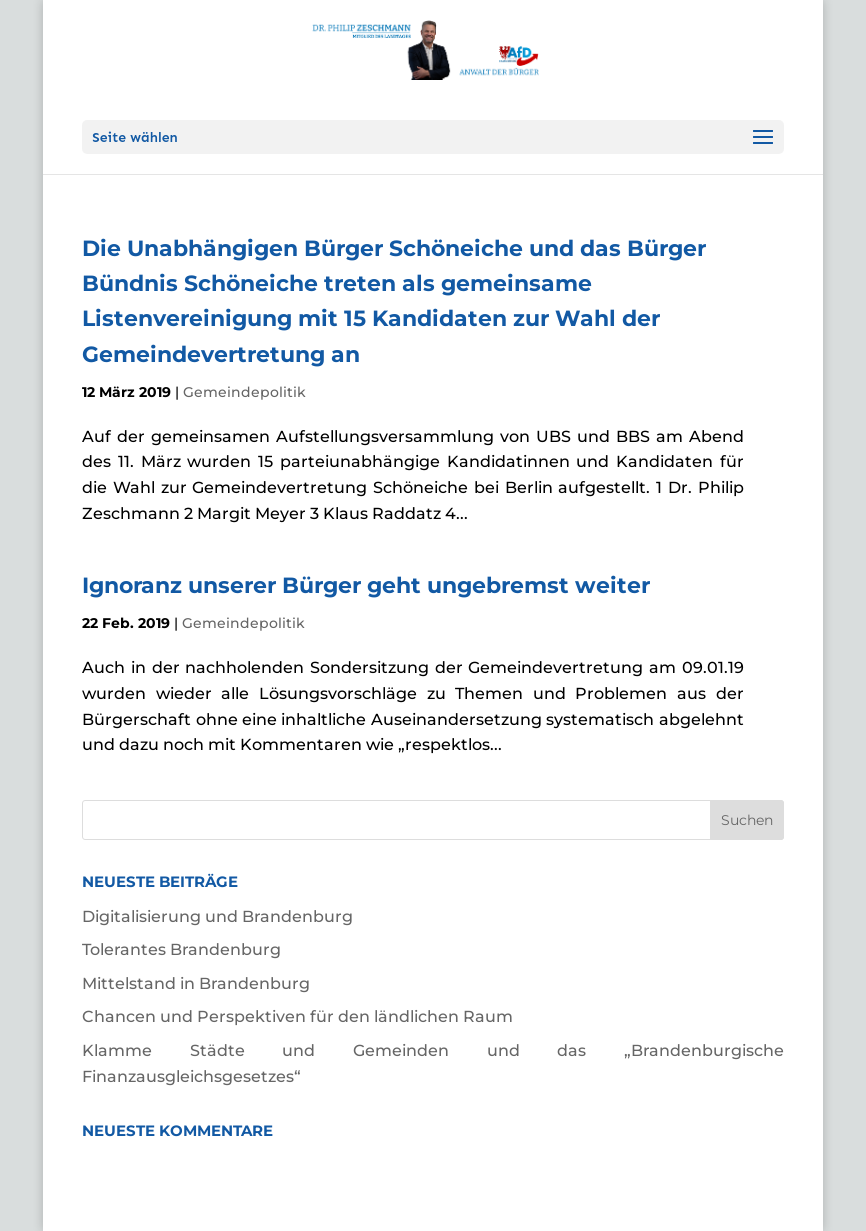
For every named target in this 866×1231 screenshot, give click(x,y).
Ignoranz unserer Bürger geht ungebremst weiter (366, 585)
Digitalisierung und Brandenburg (217, 916)
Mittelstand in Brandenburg (196, 983)
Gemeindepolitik (244, 392)
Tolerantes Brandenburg (181, 949)
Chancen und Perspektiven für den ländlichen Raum (297, 1016)
